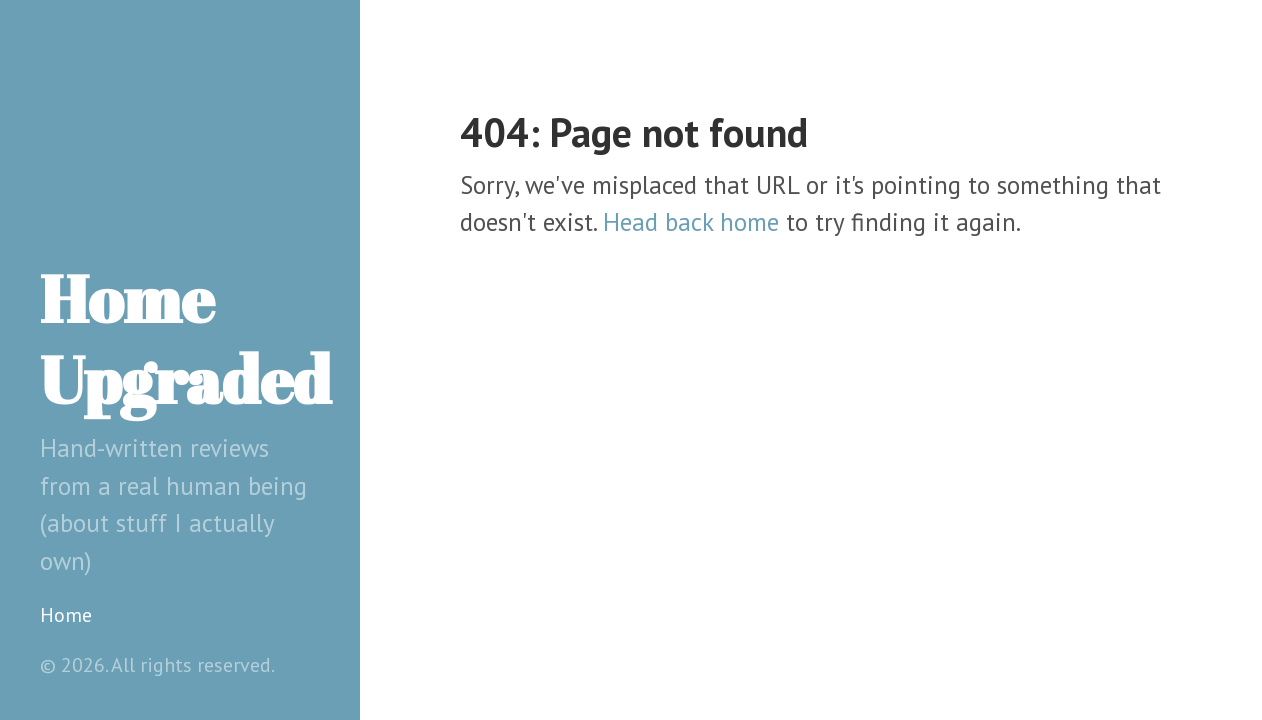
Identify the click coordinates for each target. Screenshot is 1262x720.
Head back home (691, 222)
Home (66, 615)
